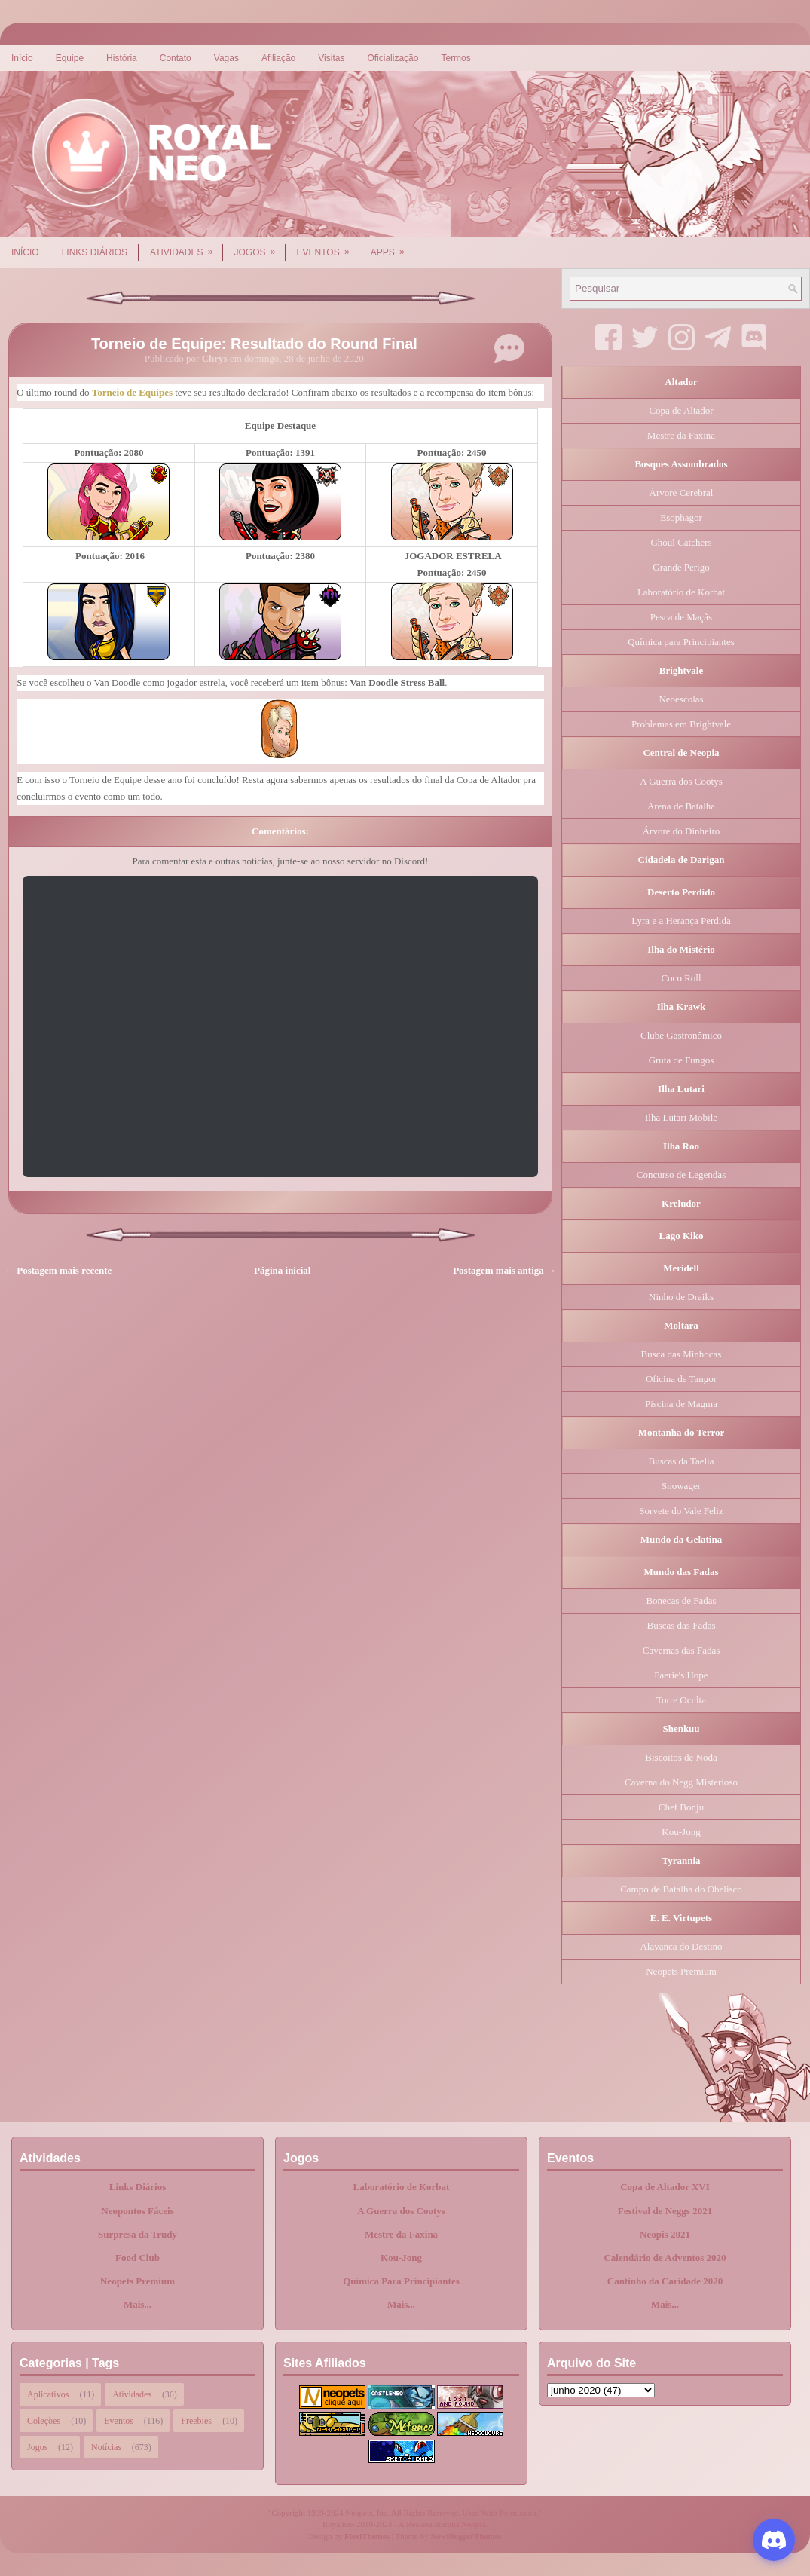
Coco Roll (681, 978)
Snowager (681, 1485)
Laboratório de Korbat (681, 592)
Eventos (328, 247)
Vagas (226, 58)
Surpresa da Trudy (137, 2234)
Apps (392, 247)
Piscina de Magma (681, 1403)
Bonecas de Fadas (681, 1600)
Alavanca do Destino (681, 1946)
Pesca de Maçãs (681, 617)
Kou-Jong (681, 1831)
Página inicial (282, 1270)
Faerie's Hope (681, 1675)
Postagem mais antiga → (504, 1270)
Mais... (137, 2304)
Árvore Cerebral (682, 492)
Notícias (106, 2447)
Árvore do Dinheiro (681, 831)
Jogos (260, 247)
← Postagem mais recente (58, 1270)
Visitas (331, 58)
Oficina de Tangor (681, 1378)
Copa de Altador (681, 410)
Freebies (196, 2420)
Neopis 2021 (665, 2234)
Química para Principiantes (681, 641)
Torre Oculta (681, 1700)
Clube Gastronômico (681, 1035)
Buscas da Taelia (681, 1461)
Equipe (70, 58)
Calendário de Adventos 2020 (665, 2257)
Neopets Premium (681, 1971)
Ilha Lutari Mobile (681, 1117)
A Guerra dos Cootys (681, 781)
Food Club (137, 2257)
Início (22, 58)
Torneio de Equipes (132, 392)
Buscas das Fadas (681, 1625)
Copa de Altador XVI (665, 2186)
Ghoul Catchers (680, 542)
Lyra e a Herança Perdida (680, 920)
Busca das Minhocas (681, 1354)
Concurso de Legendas (681, 1174)
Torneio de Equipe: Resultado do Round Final (254, 343)
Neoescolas (681, 699)
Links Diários (94, 252)
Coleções (43, 2420)
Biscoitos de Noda (681, 1757)
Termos (455, 58)
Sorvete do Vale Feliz (681, 1510)
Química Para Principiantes (401, 2281)
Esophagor (681, 517)
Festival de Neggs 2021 (665, 2211)
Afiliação (278, 58)
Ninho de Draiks (681, 1296)
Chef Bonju (681, 1807)
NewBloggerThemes (466, 2536)
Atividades (186, 247)
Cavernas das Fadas (681, 1650)
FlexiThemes (367, 2536)
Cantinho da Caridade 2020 (665, 2281)
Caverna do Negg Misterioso (681, 1782)
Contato (175, 58)
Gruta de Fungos (681, 1060)
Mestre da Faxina (681, 435)
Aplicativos (48, 2394)
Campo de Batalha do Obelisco (681, 1889)
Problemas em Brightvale (681, 724)
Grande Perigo (681, 567)
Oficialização (392, 58)
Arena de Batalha (681, 806)
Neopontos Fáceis (137, 2211)
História (121, 58)
